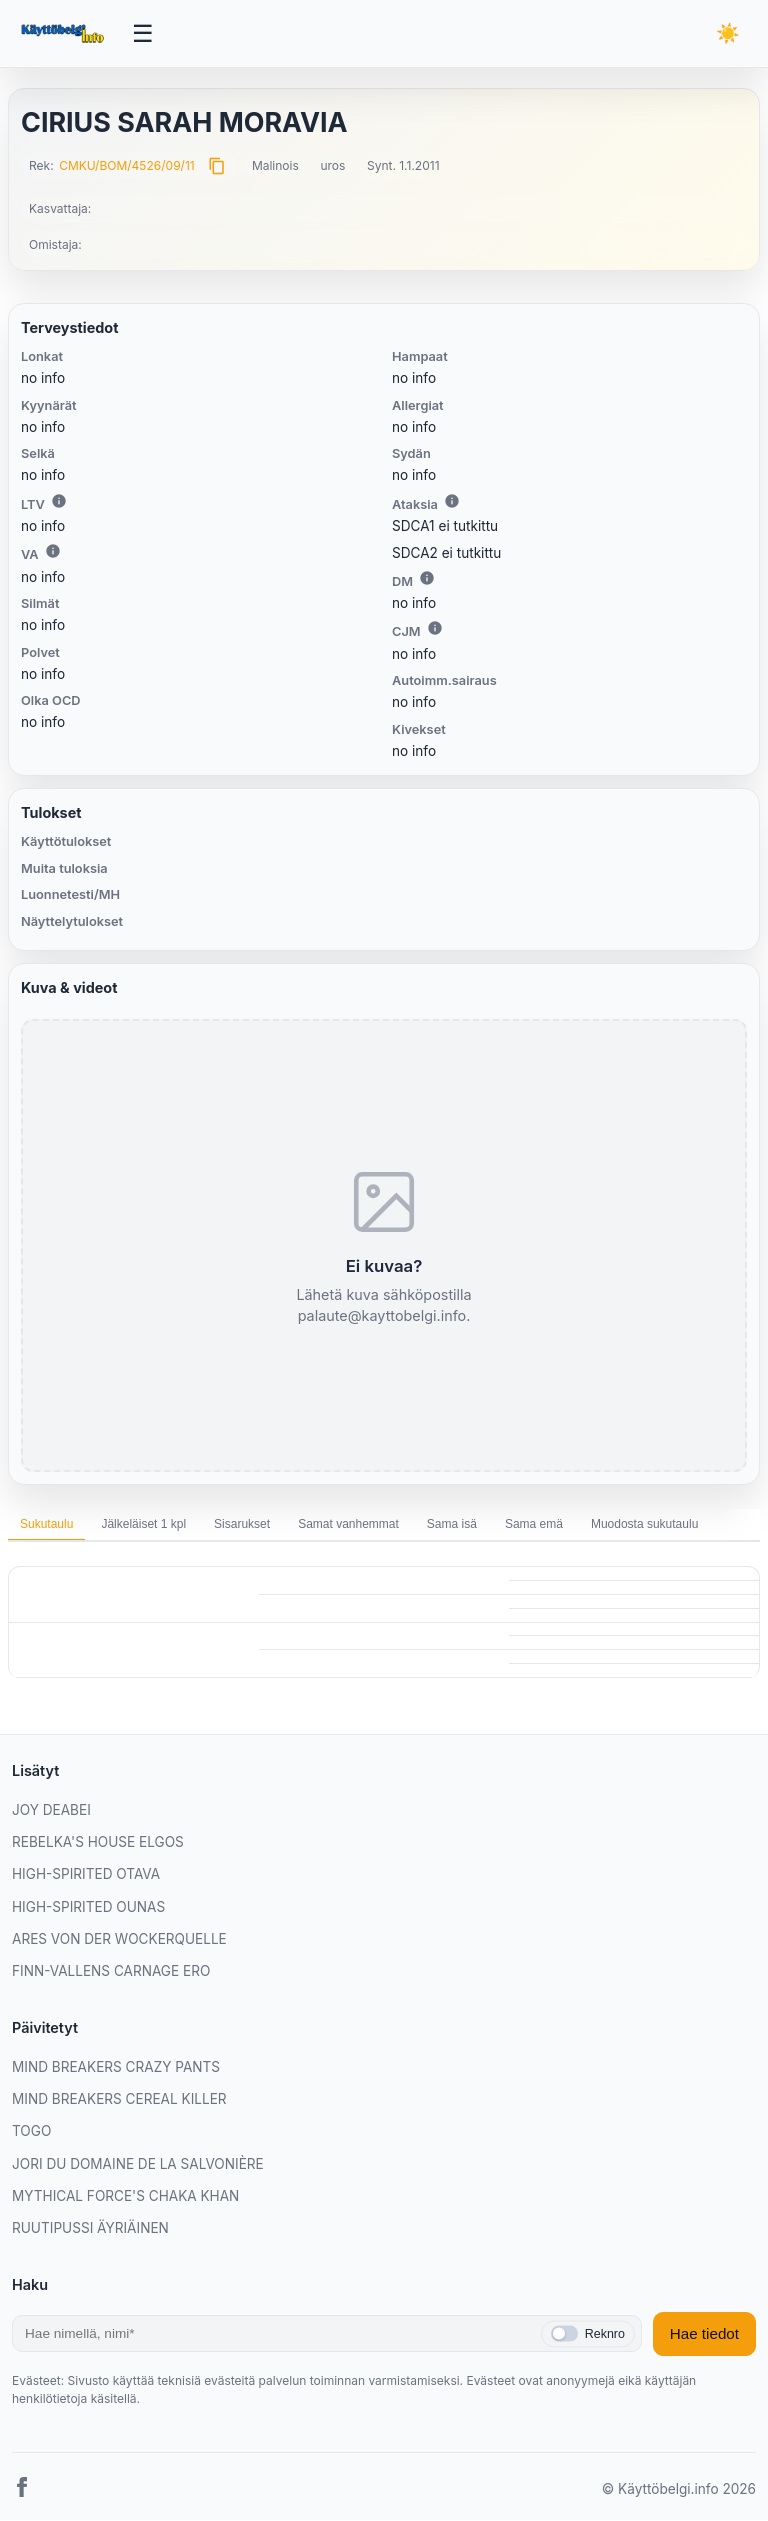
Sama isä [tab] (452, 1525)
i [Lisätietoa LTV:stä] (59, 501)
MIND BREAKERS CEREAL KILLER (119, 2100)
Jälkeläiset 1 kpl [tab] (143, 1525)
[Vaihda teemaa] (728, 34)
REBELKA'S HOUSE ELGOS (98, 1843)
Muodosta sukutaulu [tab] (644, 1525)
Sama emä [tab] (534, 1525)
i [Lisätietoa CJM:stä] (435, 629)
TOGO (31, 2132)
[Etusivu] (64, 34)
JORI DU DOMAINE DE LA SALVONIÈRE (138, 2164)
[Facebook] (22, 2490)
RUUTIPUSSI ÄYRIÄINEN (90, 2229)
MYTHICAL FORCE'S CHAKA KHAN (125, 2197)
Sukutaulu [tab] (46, 1525)
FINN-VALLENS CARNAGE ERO (111, 1972)
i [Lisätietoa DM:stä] (427, 579)
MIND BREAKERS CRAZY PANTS (116, 2067)
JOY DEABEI (51, 1810)
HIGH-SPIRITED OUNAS (88, 1907)
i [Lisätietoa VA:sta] (53, 552)
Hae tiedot (704, 2334)
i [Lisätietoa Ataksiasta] (452, 501)
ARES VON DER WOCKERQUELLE (119, 1940)
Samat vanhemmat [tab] (348, 1525)
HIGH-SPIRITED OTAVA (86, 1875)
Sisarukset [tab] (242, 1525)
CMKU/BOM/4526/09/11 (127, 166)
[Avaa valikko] (144, 34)
